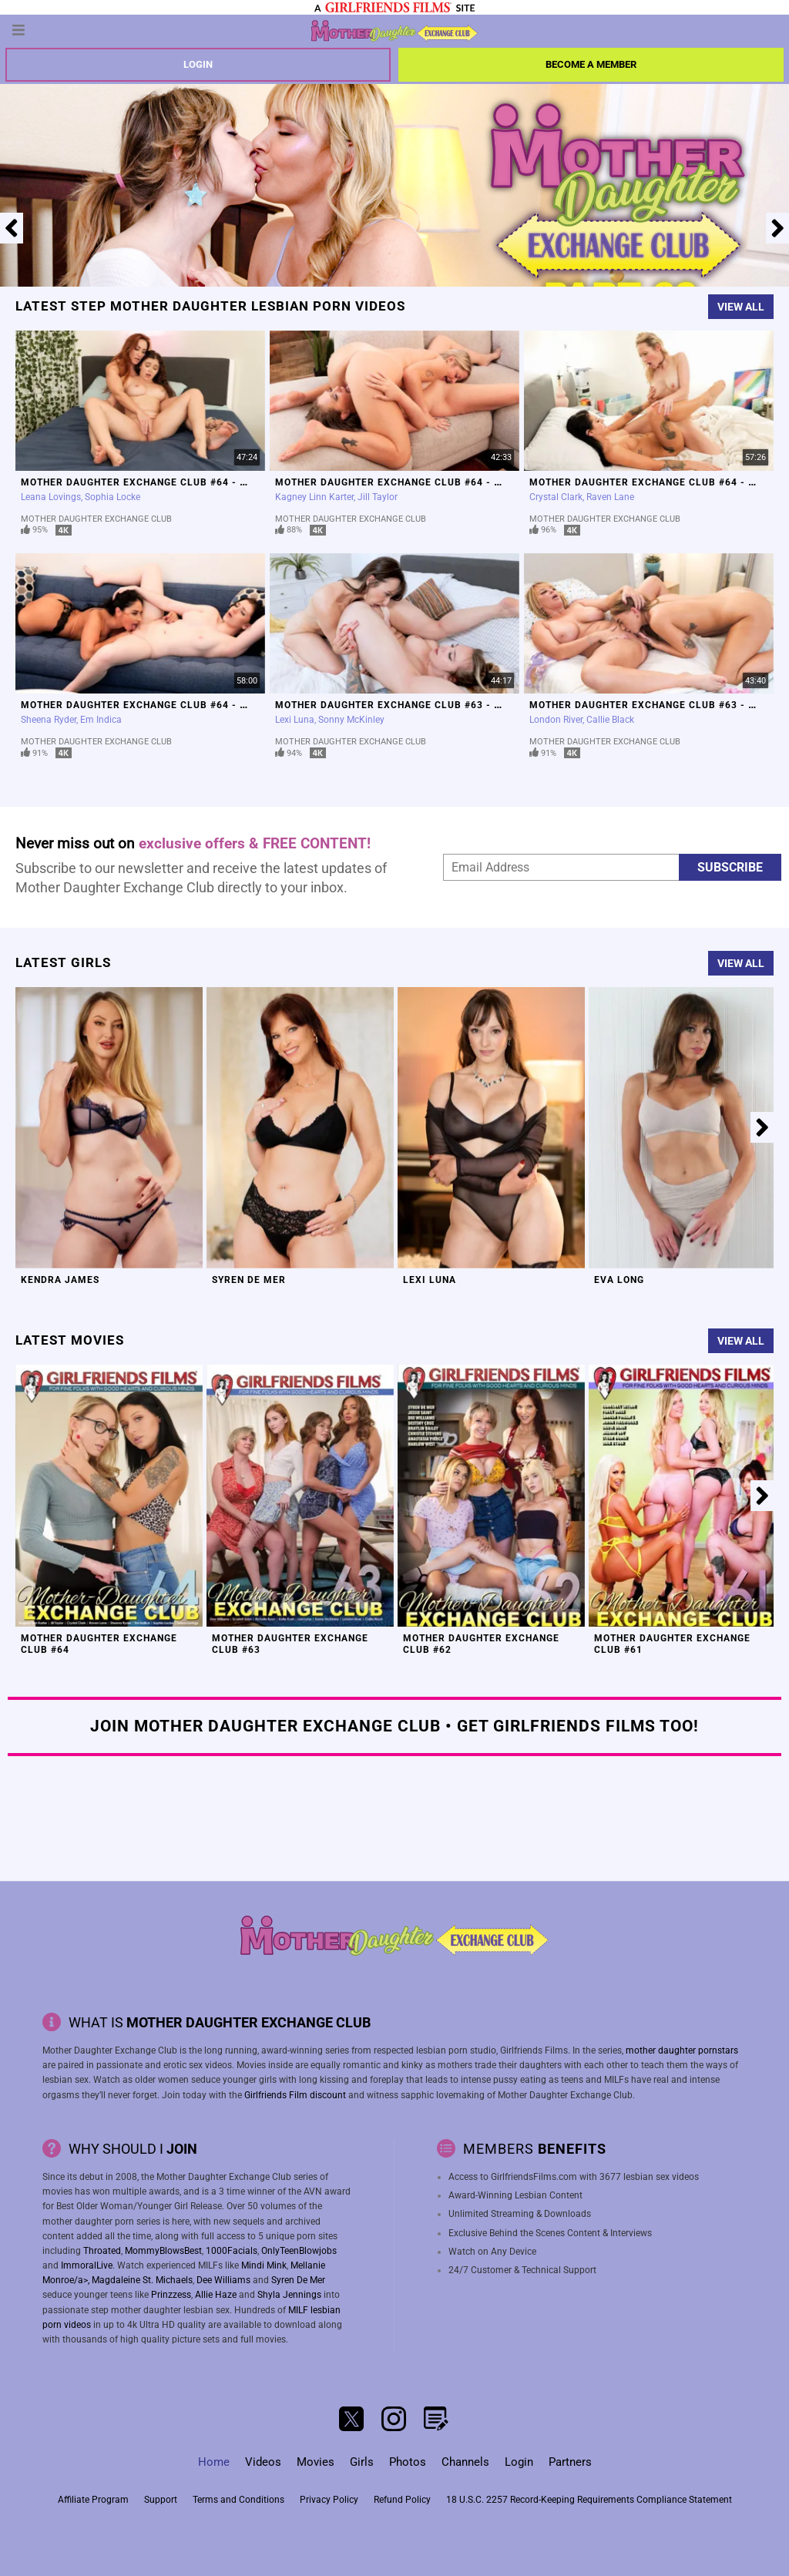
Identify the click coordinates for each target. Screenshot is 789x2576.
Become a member (591, 64)
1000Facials (231, 2250)
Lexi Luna (294, 719)
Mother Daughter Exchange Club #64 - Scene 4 (151, 482)
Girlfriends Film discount (295, 2095)
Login (198, 64)
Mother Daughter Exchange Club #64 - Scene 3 (405, 482)
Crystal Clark (556, 497)
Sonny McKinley (351, 719)
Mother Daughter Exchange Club (96, 519)
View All (740, 307)
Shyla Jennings (289, 2294)
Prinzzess (171, 2294)
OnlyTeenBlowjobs (299, 2250)
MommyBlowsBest (163, 2250)
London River (556, 719)
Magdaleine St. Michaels (142, 2280)
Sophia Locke (112, 497)
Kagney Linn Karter (314, 497)
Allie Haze (216, 2294)
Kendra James (60, 1280)
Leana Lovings (51, 497)
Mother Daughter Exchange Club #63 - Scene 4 (405, 705)
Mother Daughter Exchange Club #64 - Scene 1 (151, 705)
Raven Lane (610, 497)
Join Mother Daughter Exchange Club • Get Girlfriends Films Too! (394, 1726)
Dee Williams (223, 2280)
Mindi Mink (264, 2265)
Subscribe (730, 867)
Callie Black (610, 719)
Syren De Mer (249, 1280)
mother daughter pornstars (682, 2050)
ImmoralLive (86, 2265)
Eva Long (619, 1280)
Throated (102, 2250)
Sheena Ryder (48, 719)
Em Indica (101, 719)
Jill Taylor (378, 497)
